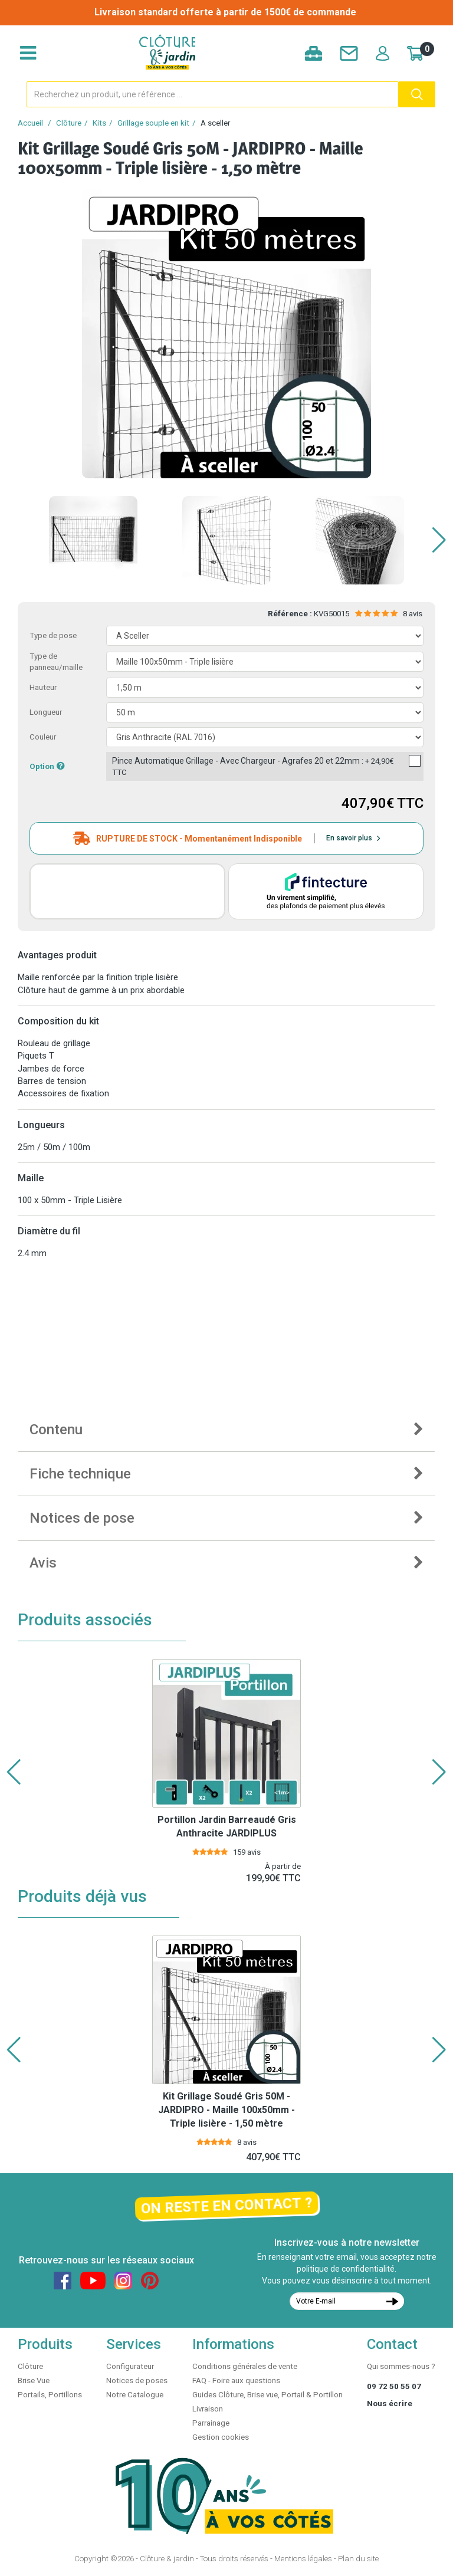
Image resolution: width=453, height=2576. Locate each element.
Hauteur (43, 687)
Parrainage (210, 2423)
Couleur (42, 736)
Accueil (30, 123)
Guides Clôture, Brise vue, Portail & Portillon (267, 2394)
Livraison (207, 2408)
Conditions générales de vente (244, 2366)
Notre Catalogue (134, 2394)
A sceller (215, 123)
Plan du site (358, 2558)
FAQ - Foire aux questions (236, 2380)
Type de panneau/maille (56, 662)
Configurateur (130, 2366)
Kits (99, 123)
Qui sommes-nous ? (401, 2366)
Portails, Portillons (50, 2394)
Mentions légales (303, 2558)
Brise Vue (34, 2380)
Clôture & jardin (167, 2558)
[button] (439, 540)
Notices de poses (137, 2380)
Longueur (45, 712)
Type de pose (53, 635)
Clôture (68, 123)
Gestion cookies (220, 2437)
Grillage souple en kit (153, 123)
